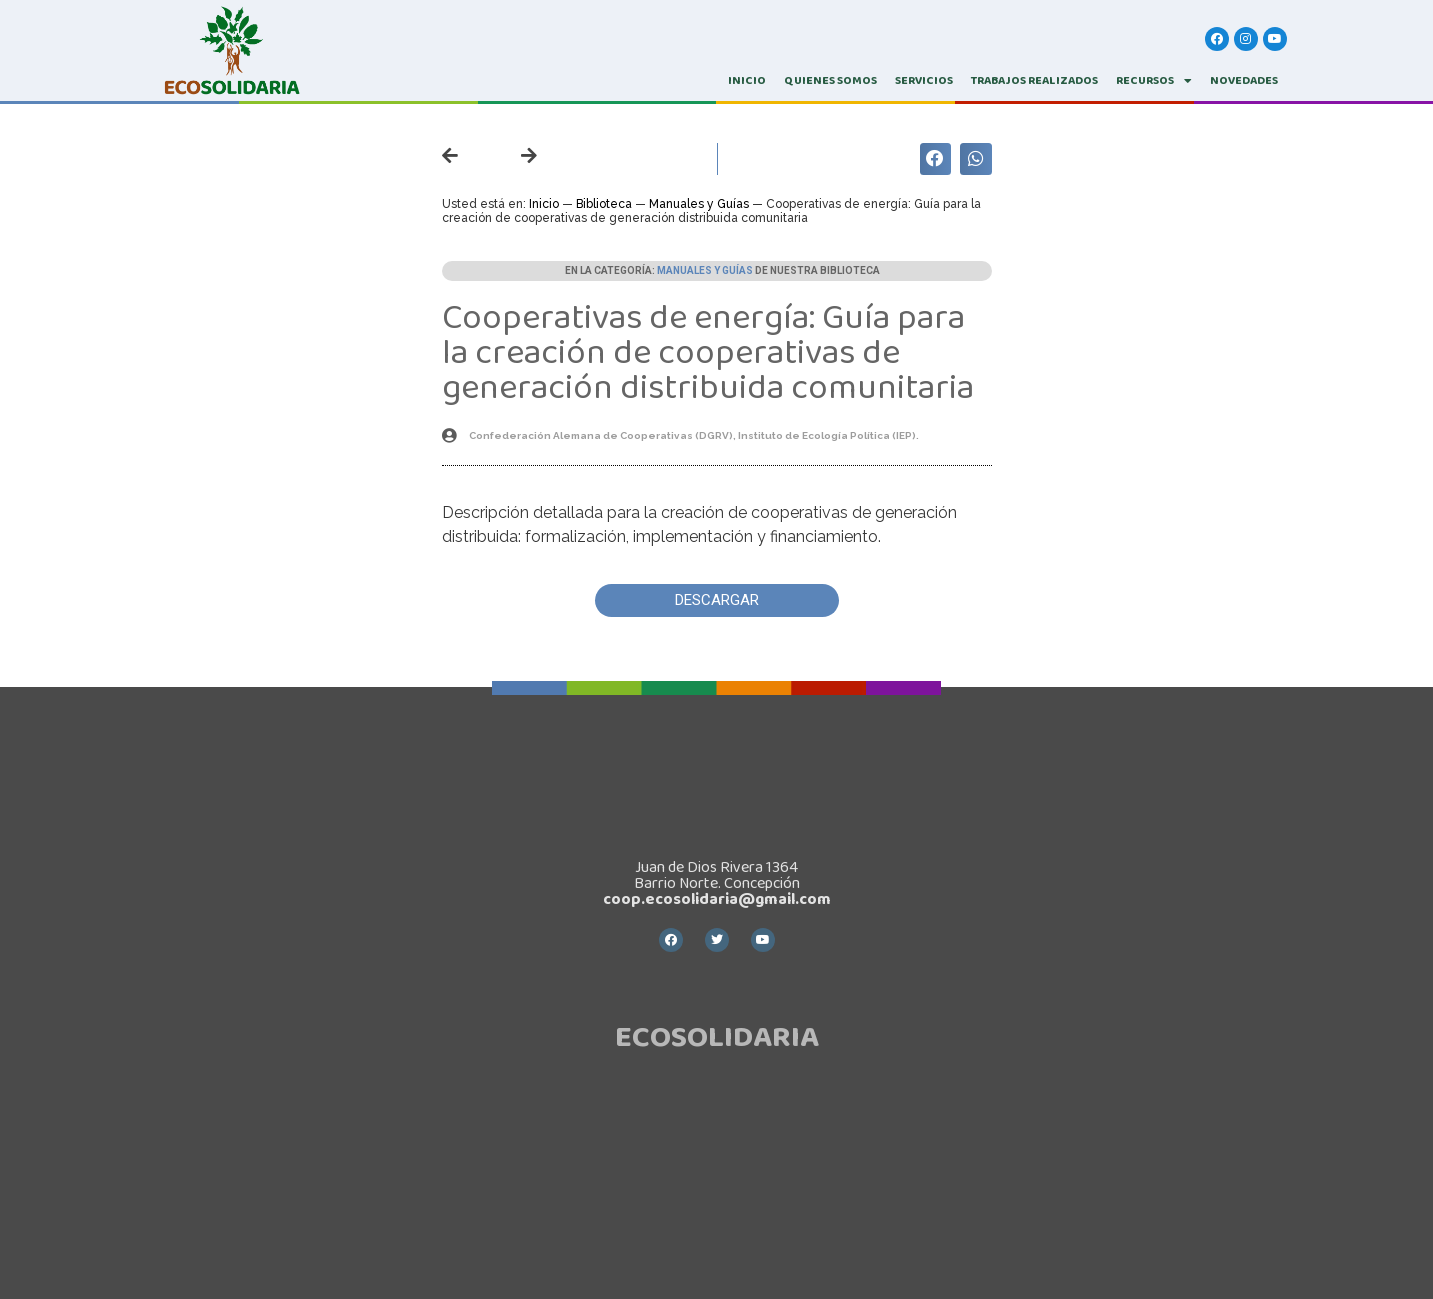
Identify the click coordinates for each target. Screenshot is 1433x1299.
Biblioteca (604, 204)
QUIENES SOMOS (830, 80)
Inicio (544, 204)
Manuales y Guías (699, 204)
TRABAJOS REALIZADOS (1034, 80)
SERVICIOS (924, 80)
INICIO (747, 80)
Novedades (1244, 80)
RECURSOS (1154, 81)
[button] (717, 600)
